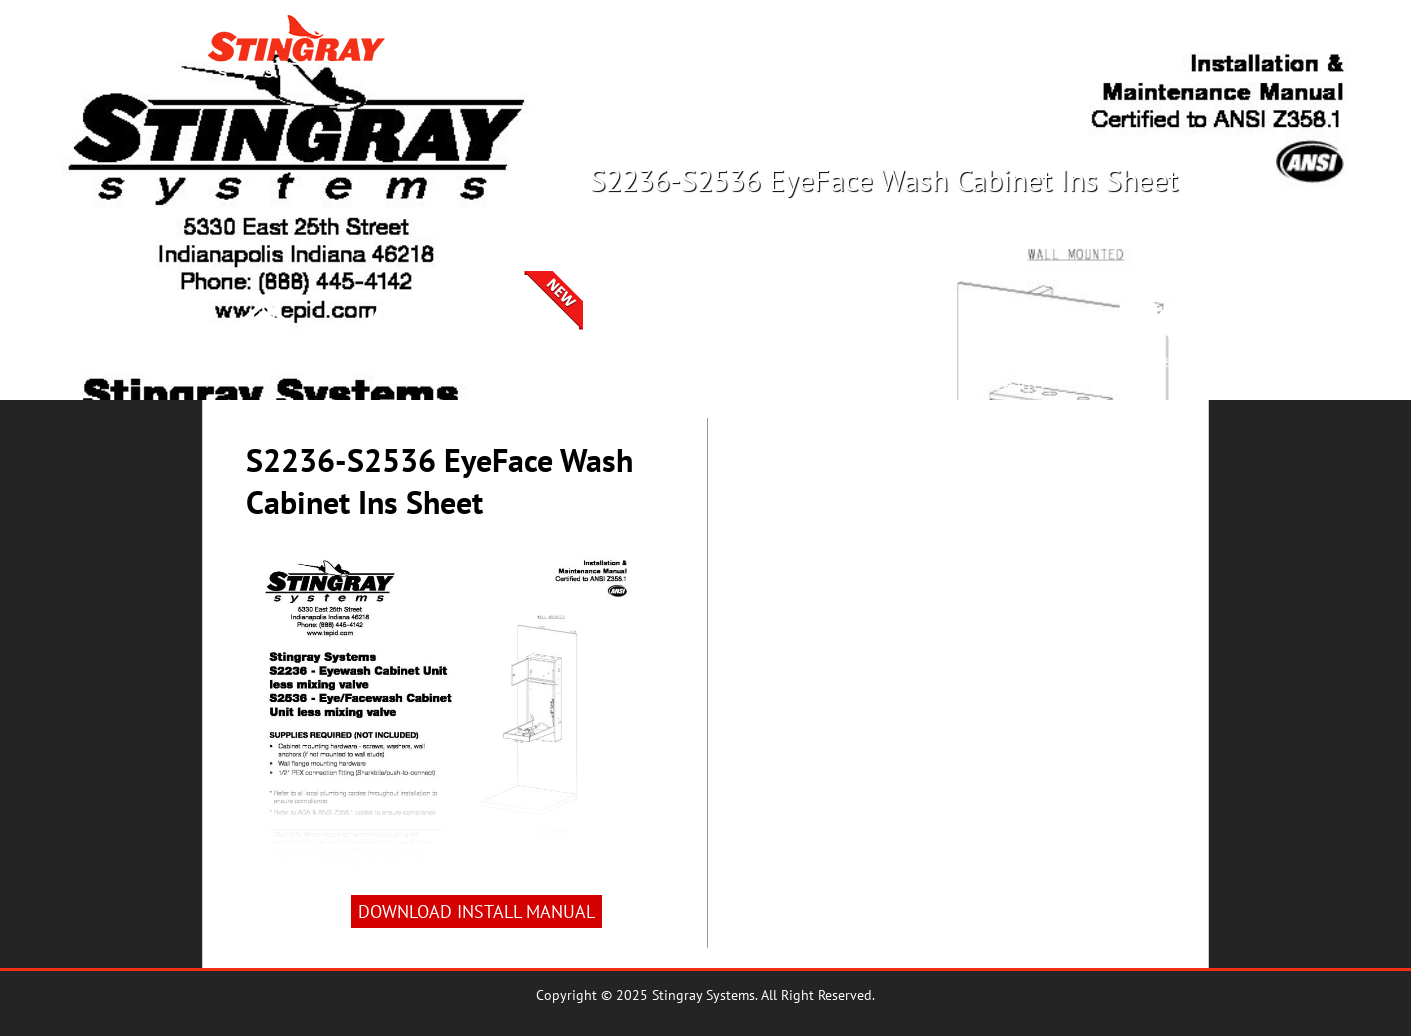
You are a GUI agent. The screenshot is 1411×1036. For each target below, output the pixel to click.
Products (851, 48)
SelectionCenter (516, 372)
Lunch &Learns (1020, 372)
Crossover (1062, 48)
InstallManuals (894, 372)
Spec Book (768, 360)
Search (1153, 48)
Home (264, 360)
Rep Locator (955, 48)
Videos (1146, 360)
